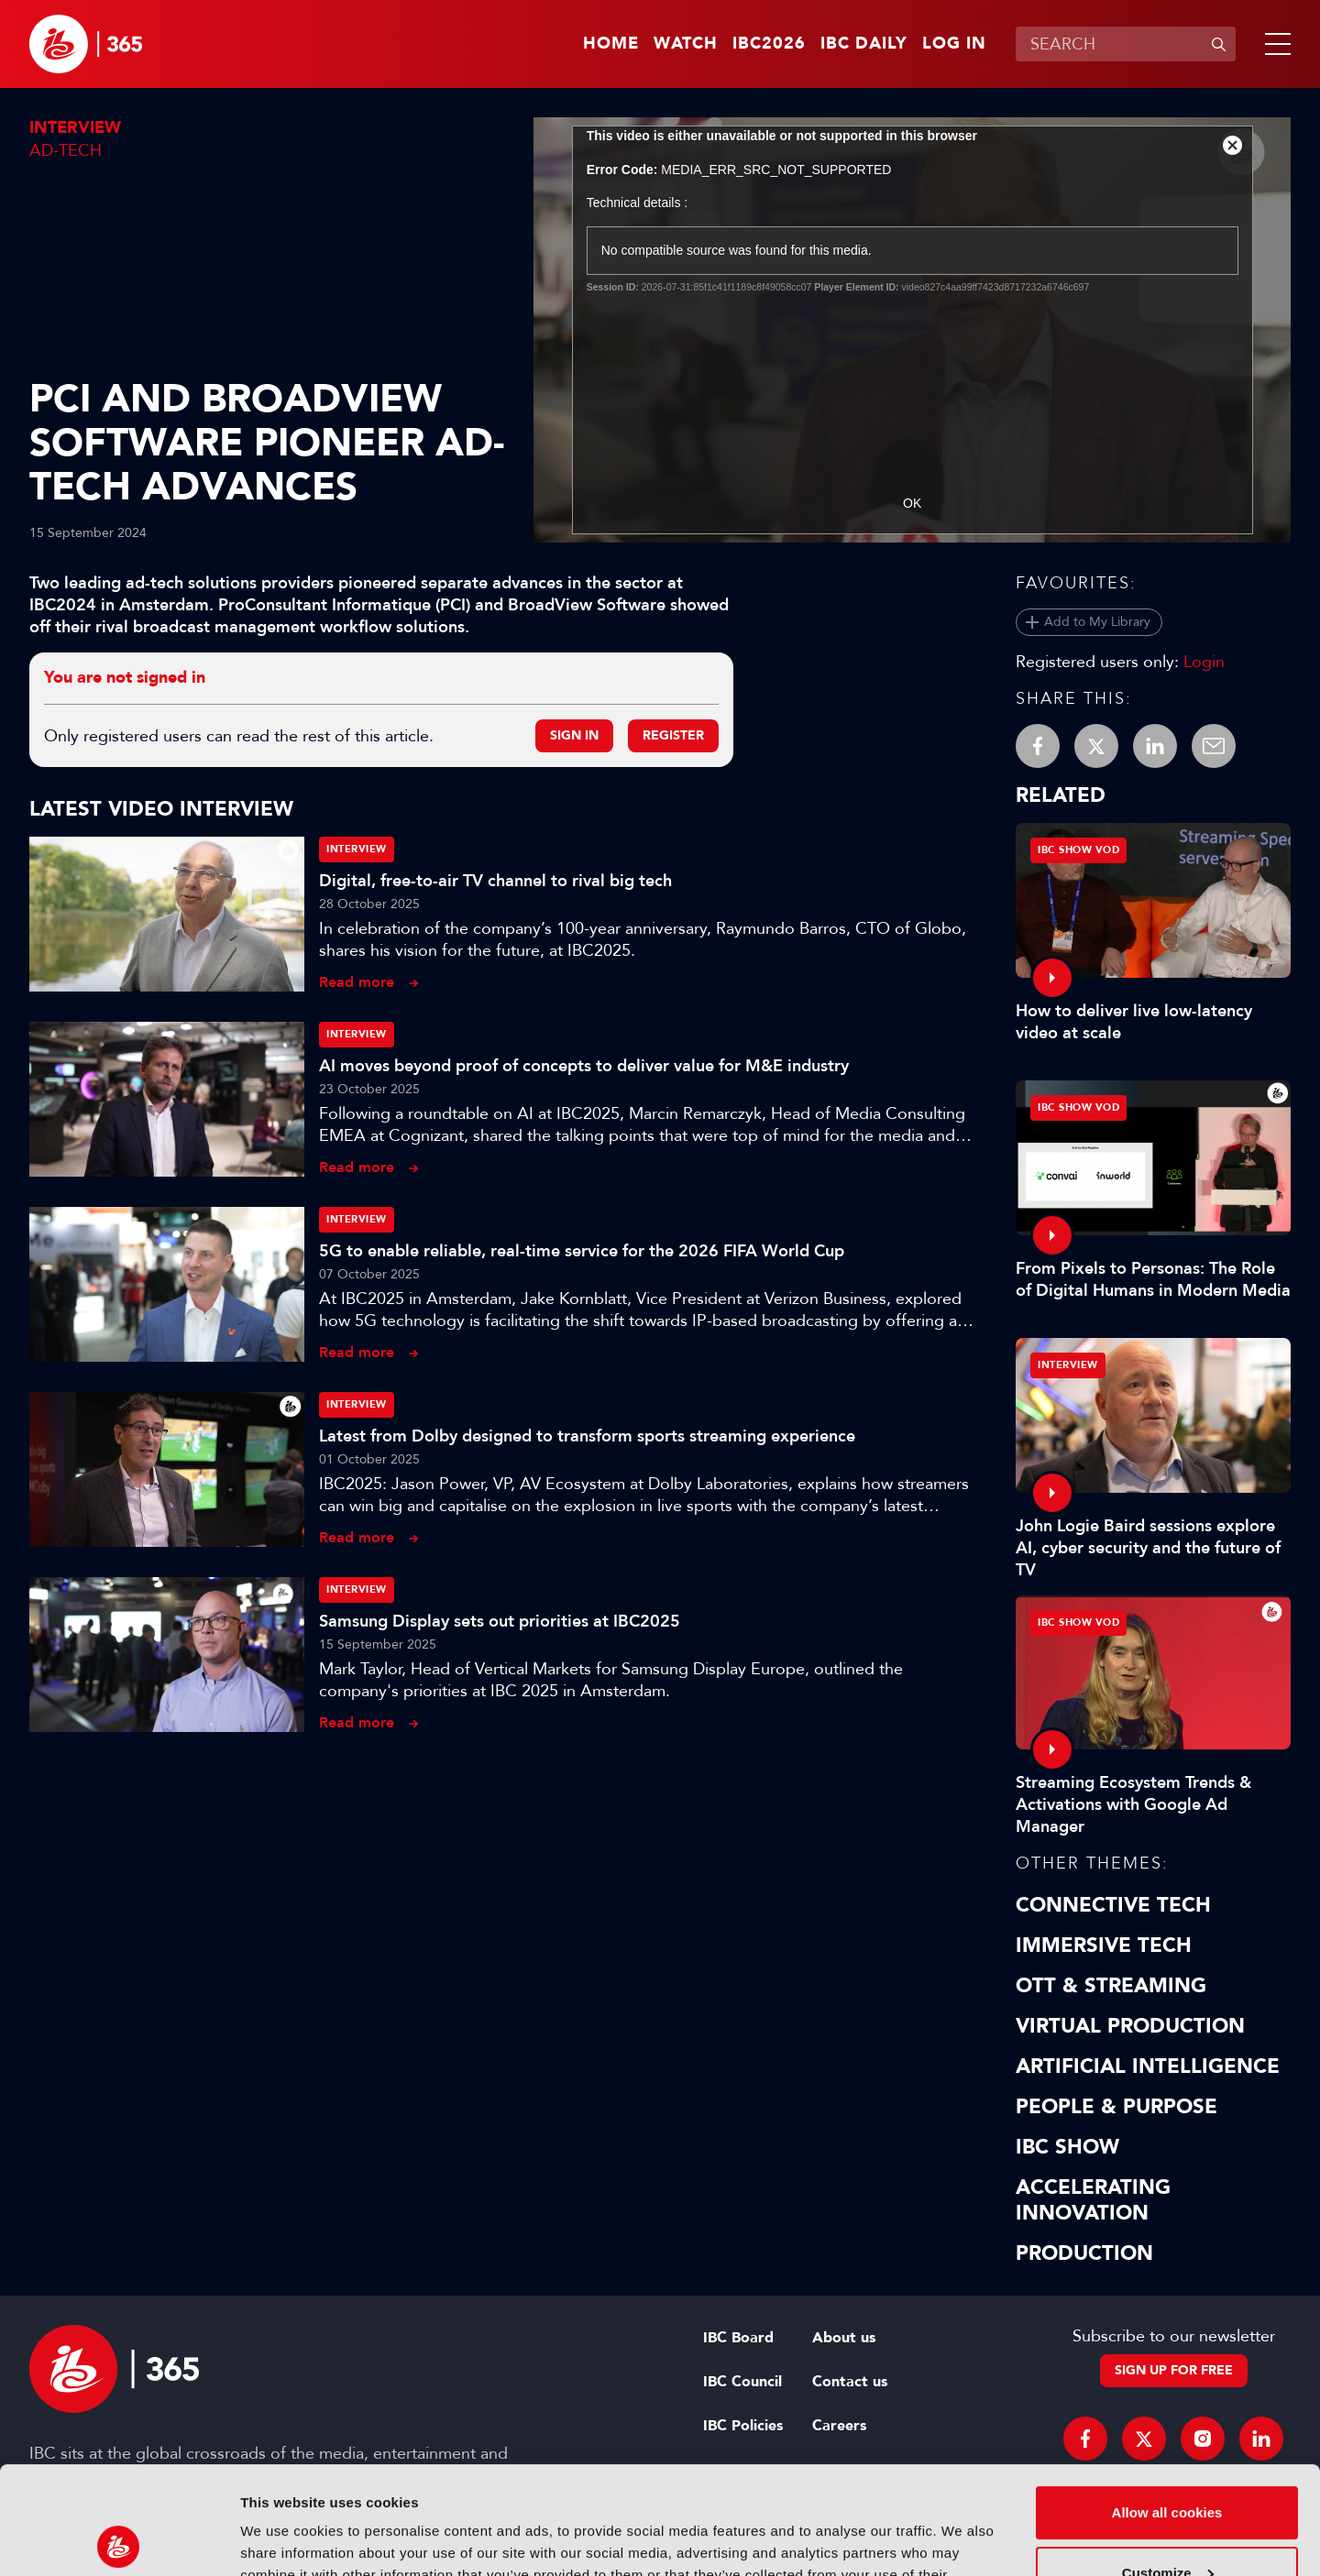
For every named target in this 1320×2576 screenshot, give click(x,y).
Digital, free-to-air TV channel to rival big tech (495, 881)
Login (1204, 662)
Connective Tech (1113, 1905)
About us (843, 2338)
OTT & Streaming (1111, 1986)
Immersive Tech (1104, 1945)
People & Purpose (1116, 2107)
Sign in (574, 735)
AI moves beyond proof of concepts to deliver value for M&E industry (584, 1066)
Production (1084, 2253)
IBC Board (738, 2338)
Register (673, 735)
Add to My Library (1097, 621)
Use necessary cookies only (1167, 2525)
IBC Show (1067, 2147)
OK (912, 503)
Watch (686, 44)
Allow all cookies (1167, 2405)
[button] (1274, 44)
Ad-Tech (65, 150)
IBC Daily (864, 44)
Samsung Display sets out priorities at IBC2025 (499, 1621)
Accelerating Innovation (1093, 2200)
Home (611, 44)
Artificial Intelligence (1148, 2066)
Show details (282, 2540)
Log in (954, 44)
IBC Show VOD (1078, 850)
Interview (75, 127)
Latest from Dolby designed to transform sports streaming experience (587, 1436)
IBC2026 (769, 44)
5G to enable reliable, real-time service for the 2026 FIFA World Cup (581, 1251)
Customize (1168, 2464)
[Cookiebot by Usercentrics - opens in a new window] (118, 2540)
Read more (356, 982)
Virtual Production (1130, 2026)
